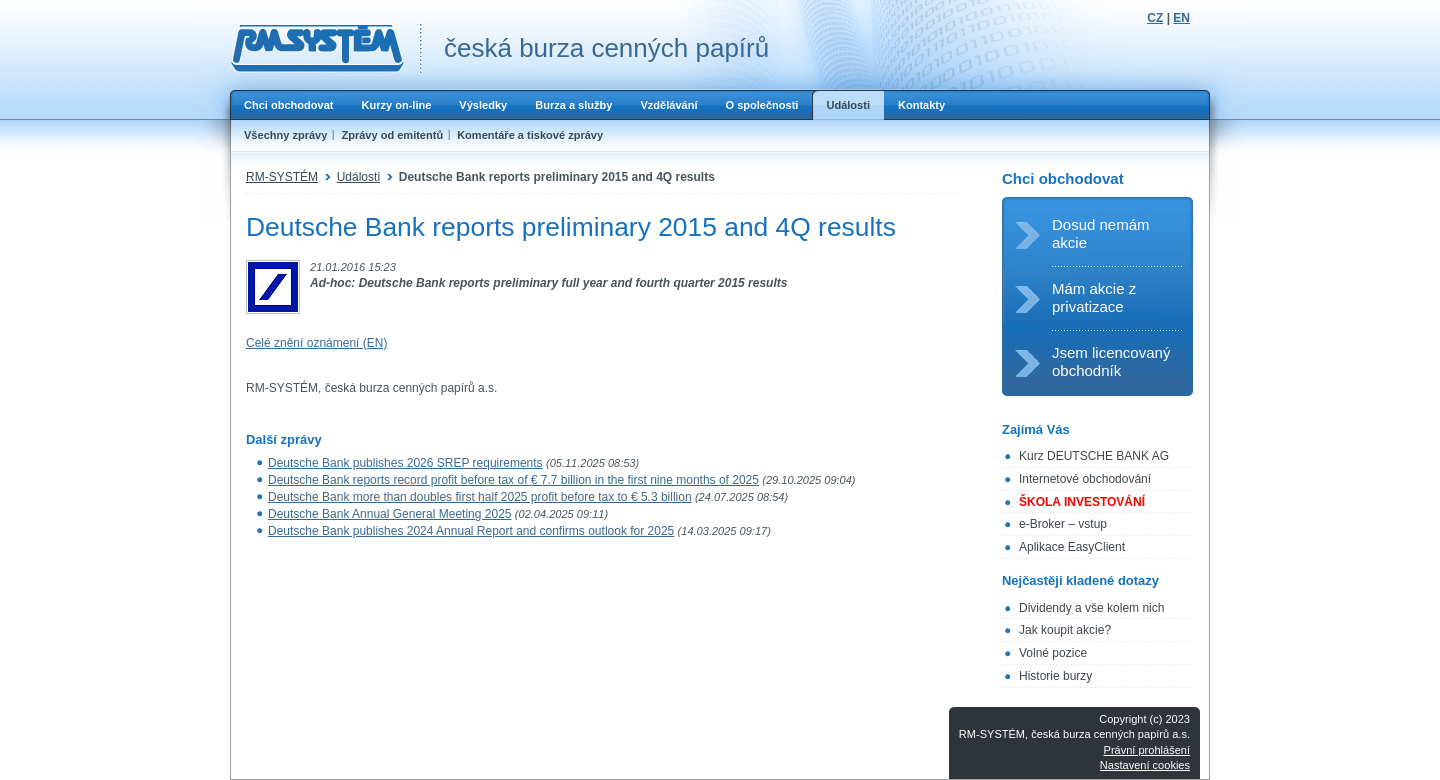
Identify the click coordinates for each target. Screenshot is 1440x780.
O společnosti (761, 105)
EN (1181, 18)
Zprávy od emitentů (392, 135)
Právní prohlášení (1147, 750)
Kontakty (921, 105)
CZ (1155, 18)
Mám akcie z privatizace (1094, 297)
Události (848, 105)
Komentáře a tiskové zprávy (530, 135)
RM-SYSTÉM (282, 177)
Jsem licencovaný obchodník (1111, 361)
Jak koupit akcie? (1065, 630)
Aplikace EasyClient (1072, 547)
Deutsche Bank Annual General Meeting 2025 (390, 514)
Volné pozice (1053, 653)
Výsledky (483, 105)
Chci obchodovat (288, 105)
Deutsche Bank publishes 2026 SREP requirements (405, 463)
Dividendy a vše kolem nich (1091, 608)
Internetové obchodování (1085, 479)
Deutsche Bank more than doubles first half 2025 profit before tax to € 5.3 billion (480, 497)
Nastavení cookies (1145, 765)
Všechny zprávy (285, 135)
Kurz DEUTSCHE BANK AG (1094, 456)
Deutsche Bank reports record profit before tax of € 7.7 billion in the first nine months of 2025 (513, 480)
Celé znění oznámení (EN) (316, 343)
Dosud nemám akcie (1101, 233)
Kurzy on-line (396, 105)
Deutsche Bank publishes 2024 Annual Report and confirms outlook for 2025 (471, 531)
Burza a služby (573, 105)
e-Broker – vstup (1063, 524)
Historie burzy (1055, 676)
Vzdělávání (668, 105)
